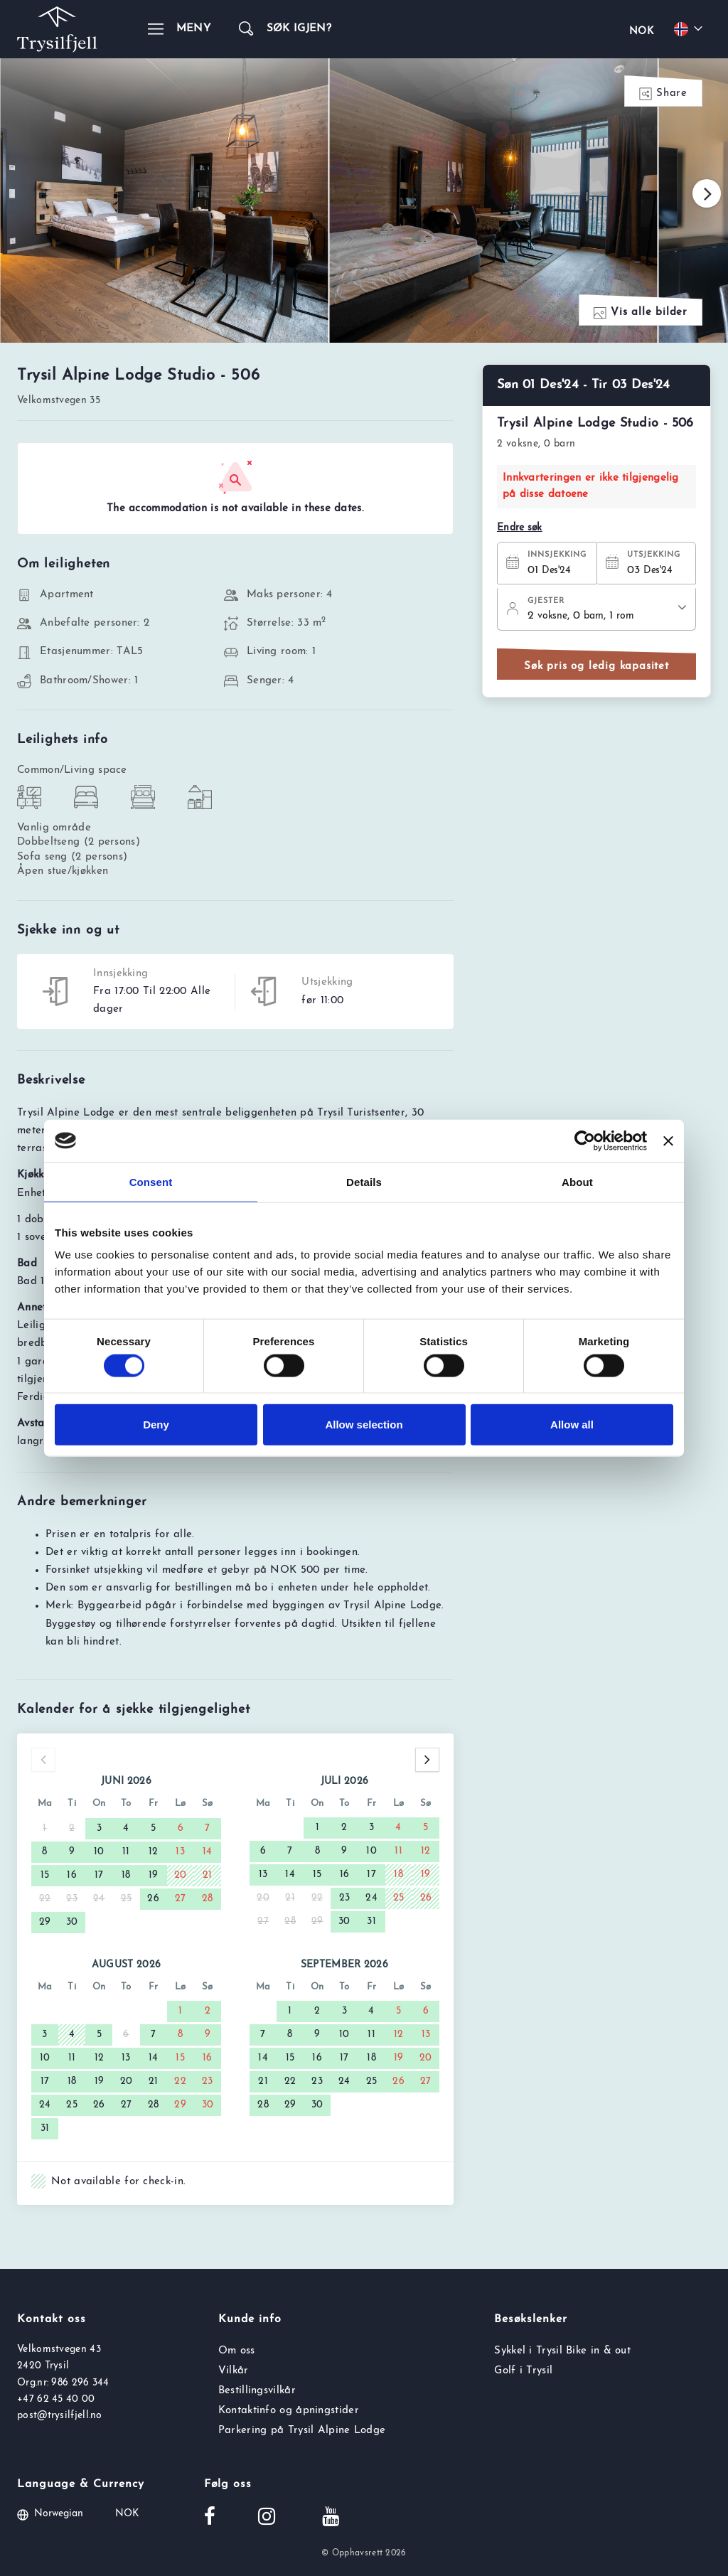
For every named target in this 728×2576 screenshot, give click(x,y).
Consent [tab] (151, 1181)
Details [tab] (364, 1181)
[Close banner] (668, 1140)
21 (208, 1875)
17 (99, 1875)
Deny (156, 1424)
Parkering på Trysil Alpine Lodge (302, 2430)
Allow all (572, 1424)
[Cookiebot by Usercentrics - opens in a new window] (585, 1140)
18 (126, 1875)
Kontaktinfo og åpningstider (288, 2410)
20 (180, 1875)
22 (180, 2081)
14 (208, 1852)
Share (663, 93)
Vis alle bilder (640, 313)
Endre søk (519, 528)
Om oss (236, 2351)
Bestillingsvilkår (257, 2390)
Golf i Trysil (523, 2371)
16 (72, 1875)
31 (371, 1921)
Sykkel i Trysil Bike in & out (562, 2351)
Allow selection (363, 1424)
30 (72, 1922)
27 (180, 1898)
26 (153, 1898)
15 (45, 1875)
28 (207, 1898)
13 (180, 1852)
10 (99, 1852)
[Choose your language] (690, 29)
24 (371, 1898)
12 (154, 1852)
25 (399, 1898)
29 (45, 1922)
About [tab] (577, 1181)
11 (126, 1852)
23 (344, 1898)
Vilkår (233, 2371)
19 (154, 1875)
